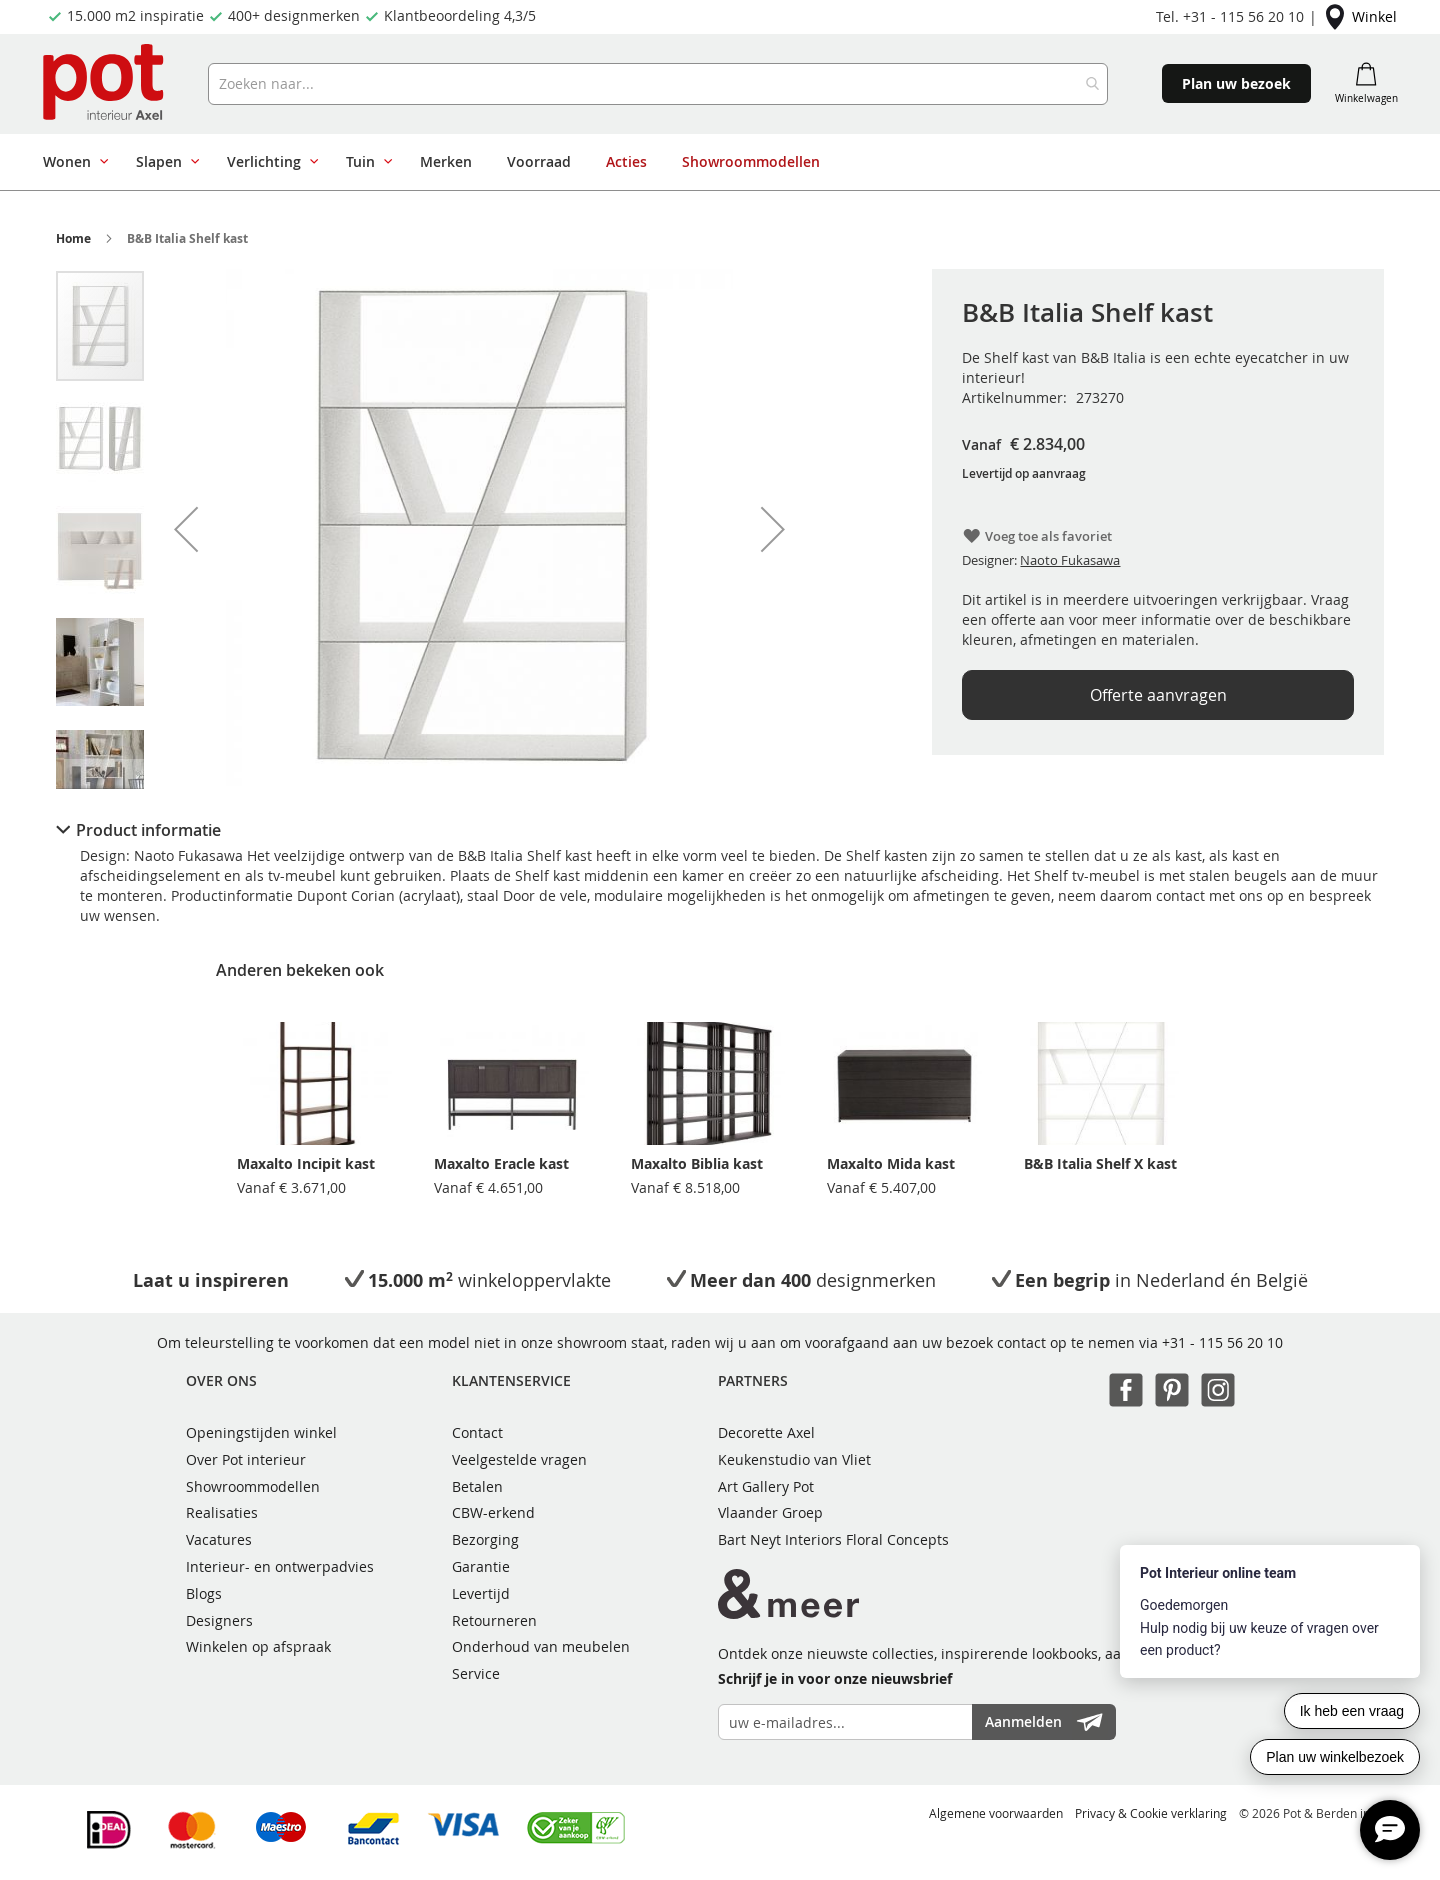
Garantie (481, 1566)
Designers (219, 1620)
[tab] (720, 830)
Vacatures (219, 1539)
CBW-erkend (493, 1512)
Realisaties (222, 1512)
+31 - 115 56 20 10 (1222, 1342)
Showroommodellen (253, 1486)
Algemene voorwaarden (996, 1813)
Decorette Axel (766, 1432)
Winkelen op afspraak (258, 1646)
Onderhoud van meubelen (541, 1646)
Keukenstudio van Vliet (794, 1459)
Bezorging (485, 1539)
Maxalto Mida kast (891, 1163)
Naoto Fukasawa (1070, 560)
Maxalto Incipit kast (306, 1163)
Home (73, 238)
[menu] (668, 162)
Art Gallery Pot (766, 1486)
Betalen (477, 1486)
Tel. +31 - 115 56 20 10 (1230, 16)
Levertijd (481, 1593)
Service (476, 1673)
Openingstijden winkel (261, 1432)
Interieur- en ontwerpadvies (280, 1566)
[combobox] (658, 84)
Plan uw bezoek (1236, 83)
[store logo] (105, 84)
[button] (186, 529)
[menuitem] (72, 162)
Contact (477, 1432)
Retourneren (494, 1620)
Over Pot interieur (246, 1459)
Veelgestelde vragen (519, 1459)
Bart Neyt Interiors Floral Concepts (833, 1539)
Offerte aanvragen (1158, 695)
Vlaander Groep (770, 1512)
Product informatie (148, 830)
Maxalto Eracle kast (501, 1163)
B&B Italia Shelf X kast (1100, 1163)
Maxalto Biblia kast (697, 1163)
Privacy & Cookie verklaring (1151, 1813)
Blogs (204, 1593)
